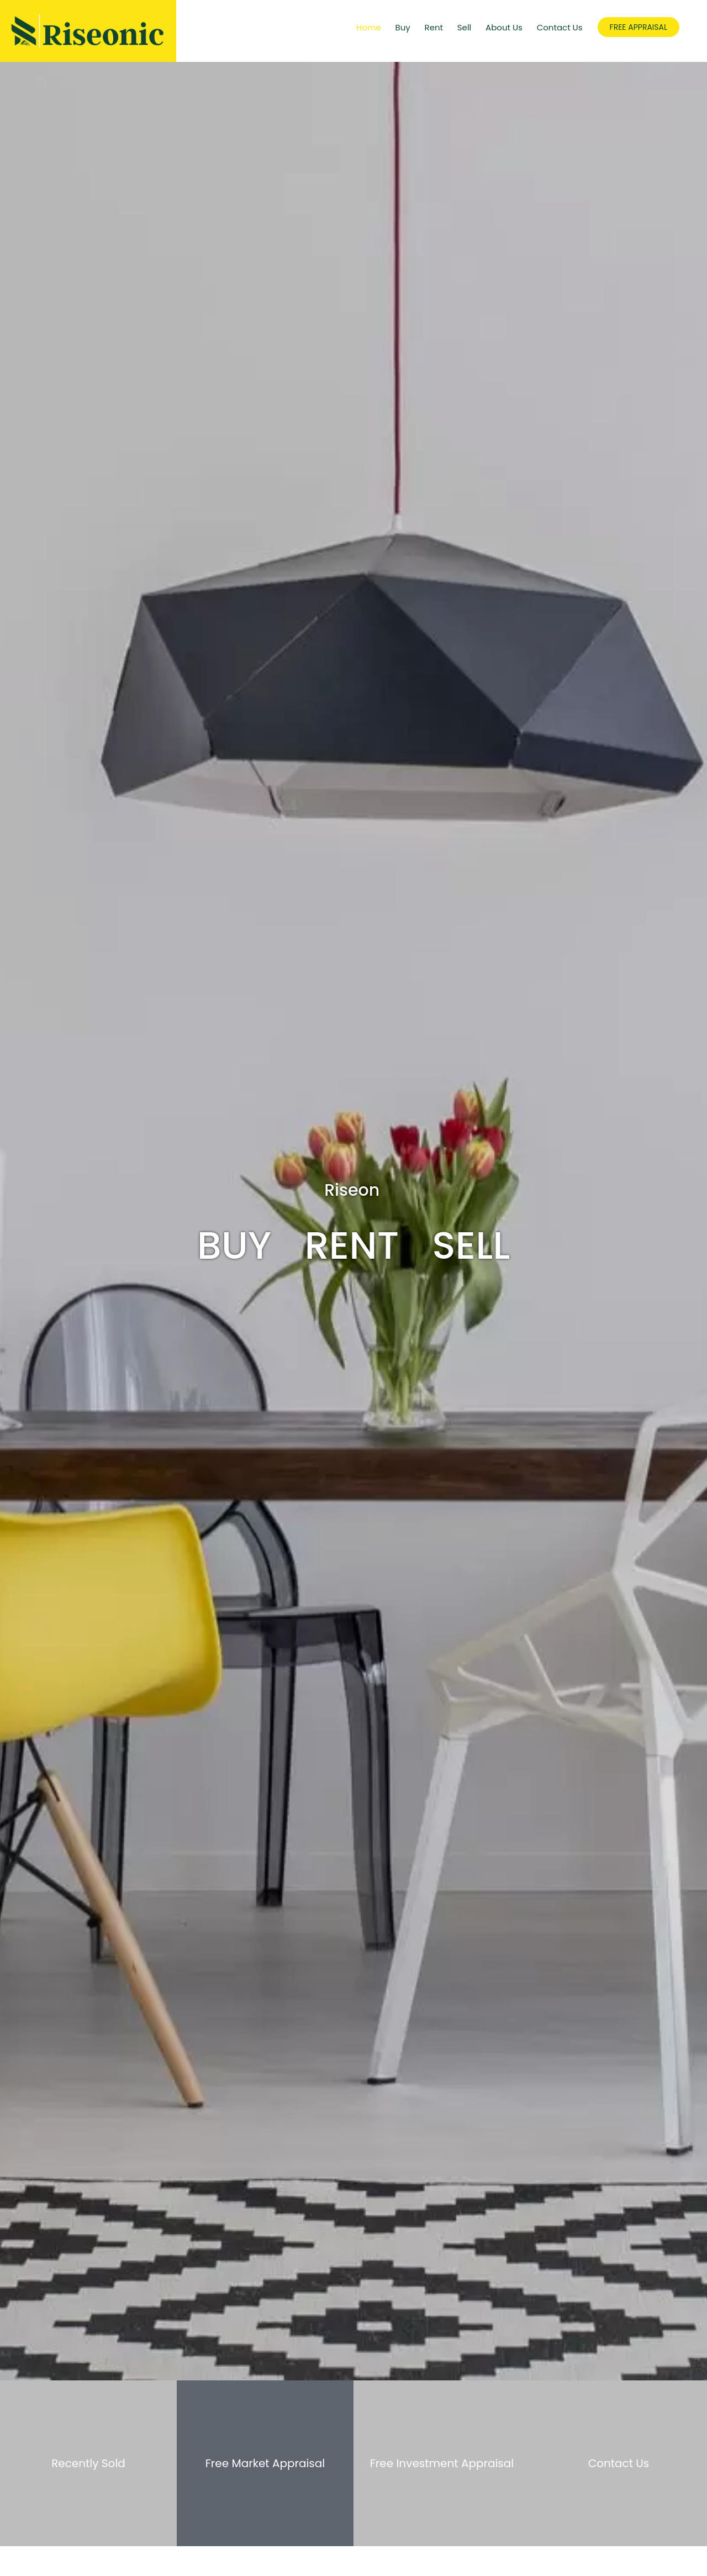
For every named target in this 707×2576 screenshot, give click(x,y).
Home (368, 27)
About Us (504, 27)
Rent (434, 27)
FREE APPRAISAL (638, 27)
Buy (402, 27)
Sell (464, 27)
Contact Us (560, 27)
